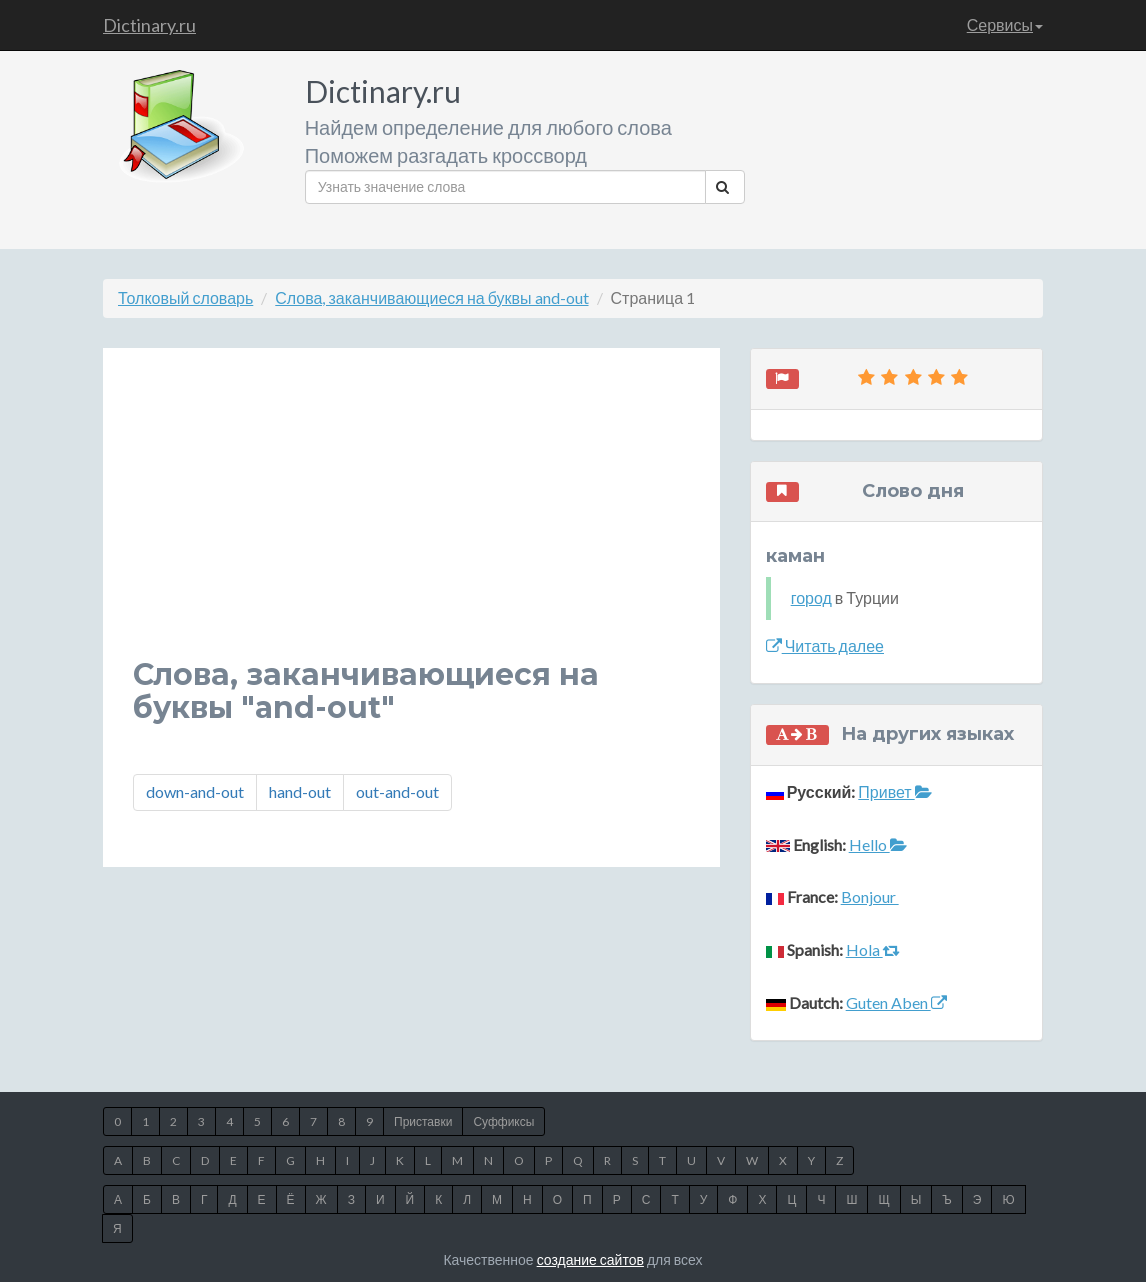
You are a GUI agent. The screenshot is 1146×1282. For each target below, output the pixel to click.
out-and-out (397, 791)
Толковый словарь (185, 297)
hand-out (300, 791)
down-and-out (195, 791)
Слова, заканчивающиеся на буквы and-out (431, 297)
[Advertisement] (411, 518)
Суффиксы (503, 1121)
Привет (894, 791)
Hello (878, 844)
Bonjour (870, 896)
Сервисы (1005, 24)
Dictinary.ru (149, 25)
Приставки (423, 1121)
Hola (873, 949)
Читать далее (825, 645)
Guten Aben (896, 1002)
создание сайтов (590, 1259)
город (811, 597)
